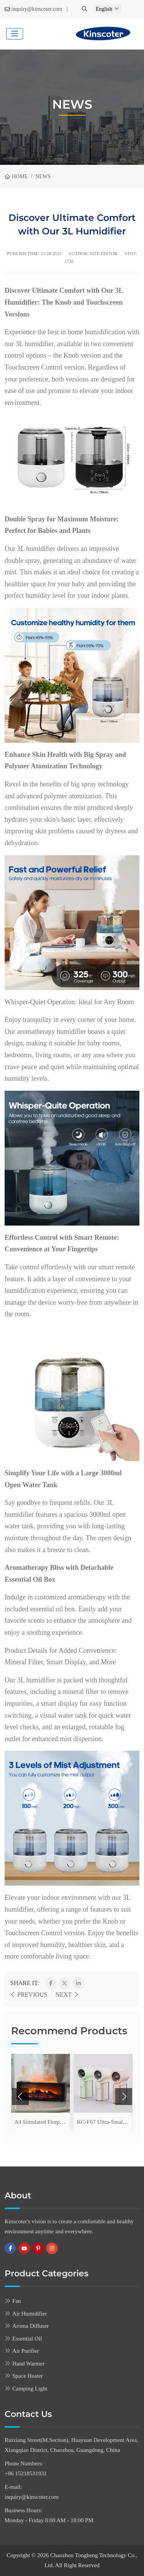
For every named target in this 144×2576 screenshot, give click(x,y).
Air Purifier (25, 2351)
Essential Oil (27, 2338)
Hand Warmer (28, 2363)
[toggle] (14, 34)
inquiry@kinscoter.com (37, 9)
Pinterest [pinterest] (38, 2248)
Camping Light (29, 2388)
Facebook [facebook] (10, 2248)
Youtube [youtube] (24, 2248)
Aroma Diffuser (30, 2326)
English (104, 9)
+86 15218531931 (26, 2473)
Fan (16, 2301)
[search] (85, 9)
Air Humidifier (29, 2314)
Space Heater (27, 2376)
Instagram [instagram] (52, 2248)
